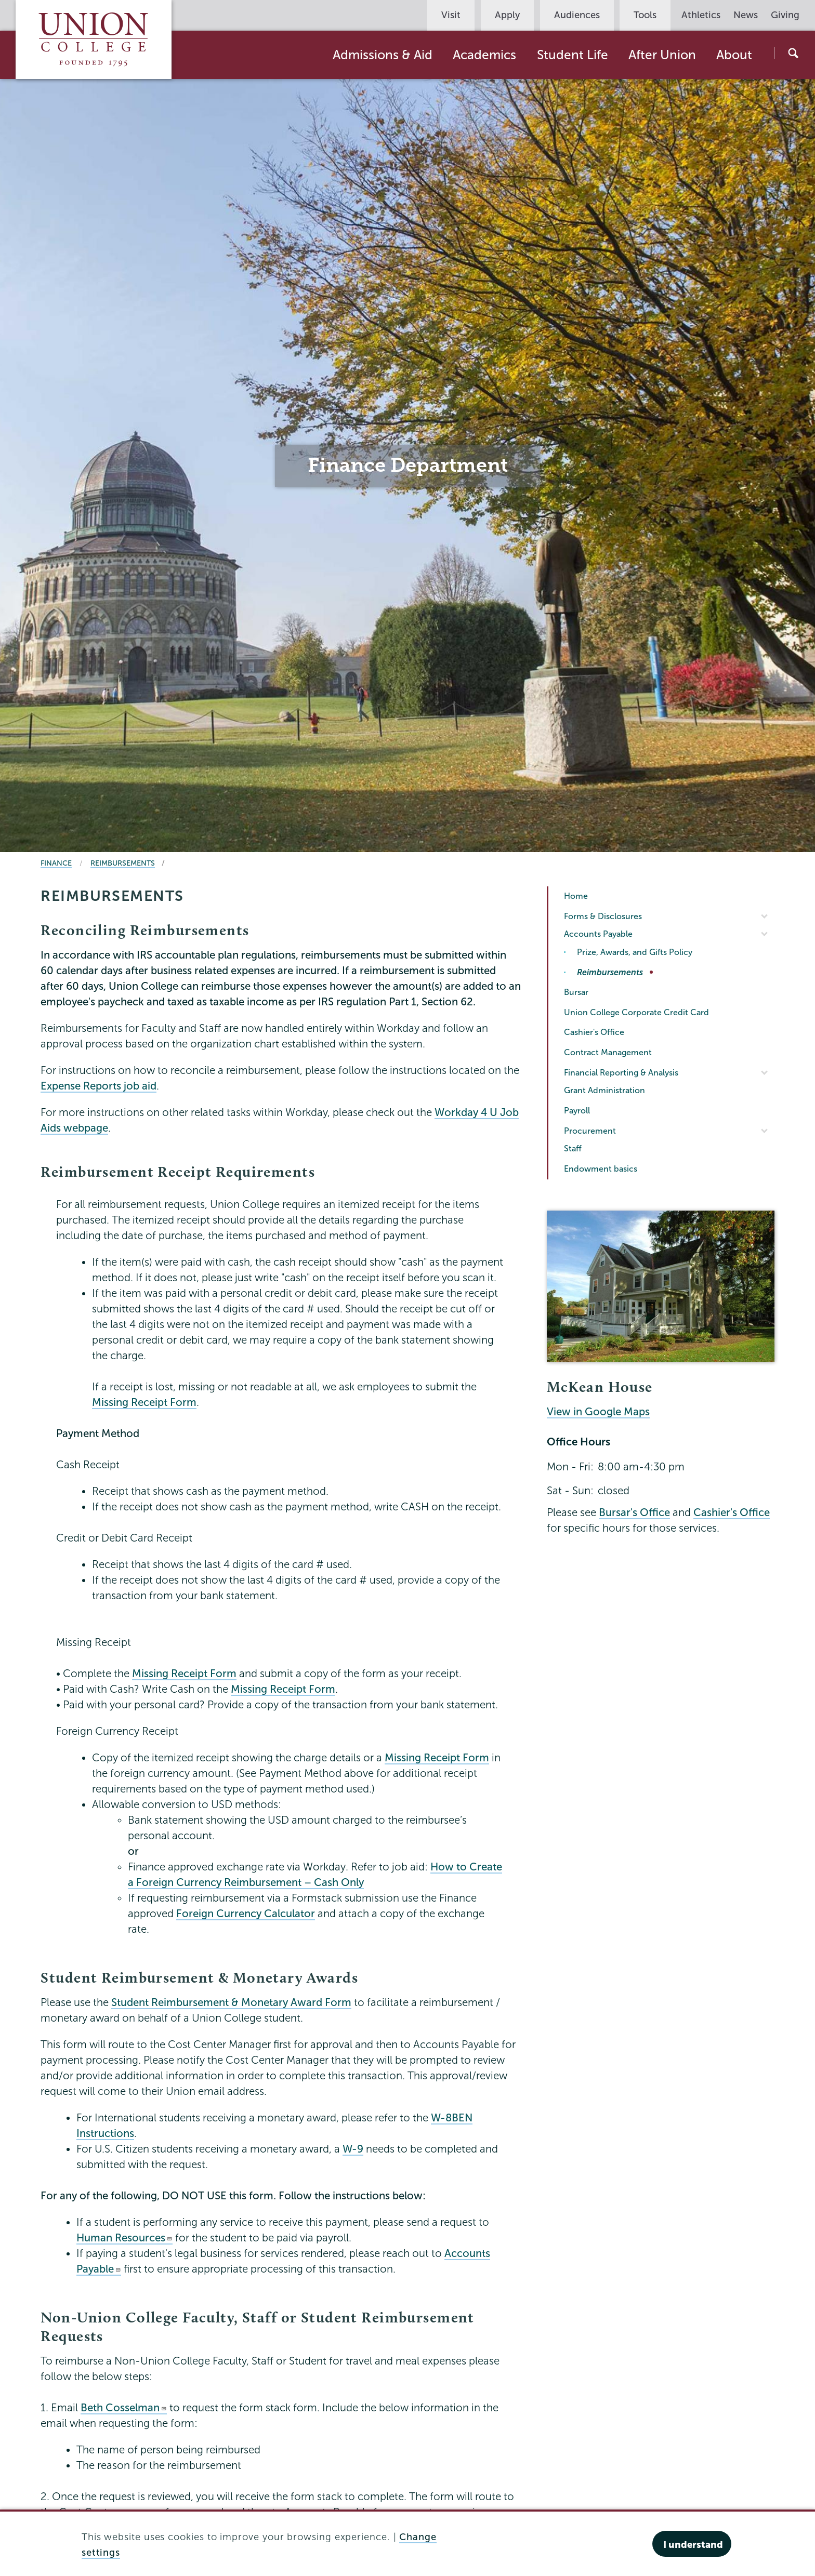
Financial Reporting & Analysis (621, 1072)
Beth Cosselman (124, 2407)
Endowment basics (600, 1168)
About (734, 55)
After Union (662, 55)
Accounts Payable (598, 934)
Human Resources (124, 2237)
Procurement (590, 1130)
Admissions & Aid (382, 55)
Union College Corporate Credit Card (636, 1012)
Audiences (577, 15)
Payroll (577, 1110)
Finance (56, 863)
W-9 (353, 2149)
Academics (484, 55)
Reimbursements (122, 863)
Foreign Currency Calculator (245, 1913)
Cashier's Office (594, 1032)
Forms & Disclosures (603, 916)
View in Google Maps (598, 1411)
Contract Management (608, 1052)
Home (576, 896)
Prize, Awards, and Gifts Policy (634, 952)
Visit (451, 15)
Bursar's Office (634, 1512)
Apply (507, 15)
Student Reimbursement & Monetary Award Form (231, 2002)
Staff (573, 1148)
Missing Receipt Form (144, 1402)
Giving (785, 15)
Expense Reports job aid (98, 1086)
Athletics (700, 15)
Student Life (572, 55)
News (745, 15)
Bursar (576, 992)
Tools (645, 15)
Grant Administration (604, 1090)
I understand (693, 2544)
